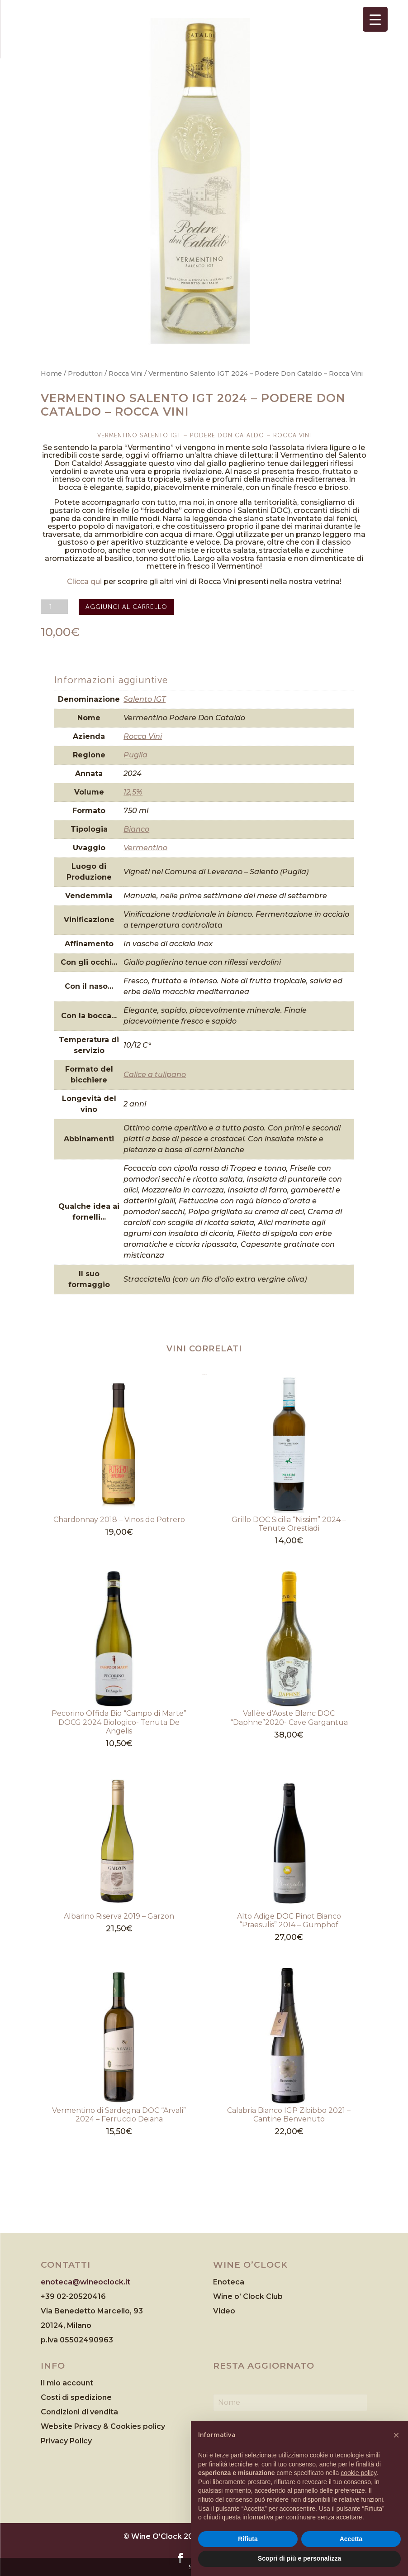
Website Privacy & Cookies (92, 2426)
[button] (396, 2435)
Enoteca (228, 2282)
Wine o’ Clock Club (248, 2296)
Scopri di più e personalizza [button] (299, 2558)
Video (224, 2311)
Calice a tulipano (154, 1074)
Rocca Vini (125, 373)
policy (154, 2426)
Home (51, 373)
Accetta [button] (351, 2538)
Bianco (136, 829)
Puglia (135, 755)
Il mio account (67, 2383)
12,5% (132, 792)
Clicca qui (84, 581)
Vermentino (145, 847)
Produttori (85, 373)
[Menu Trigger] (375, 19)
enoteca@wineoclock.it (85, 2282)
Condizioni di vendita (79, 2412)
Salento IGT (144, 699)
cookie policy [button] (358, 2472)
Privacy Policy (66, 2441)
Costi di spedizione (76, 2397)
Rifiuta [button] (248, 2538)
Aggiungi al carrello (126, 607)
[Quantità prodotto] (54, 606)
